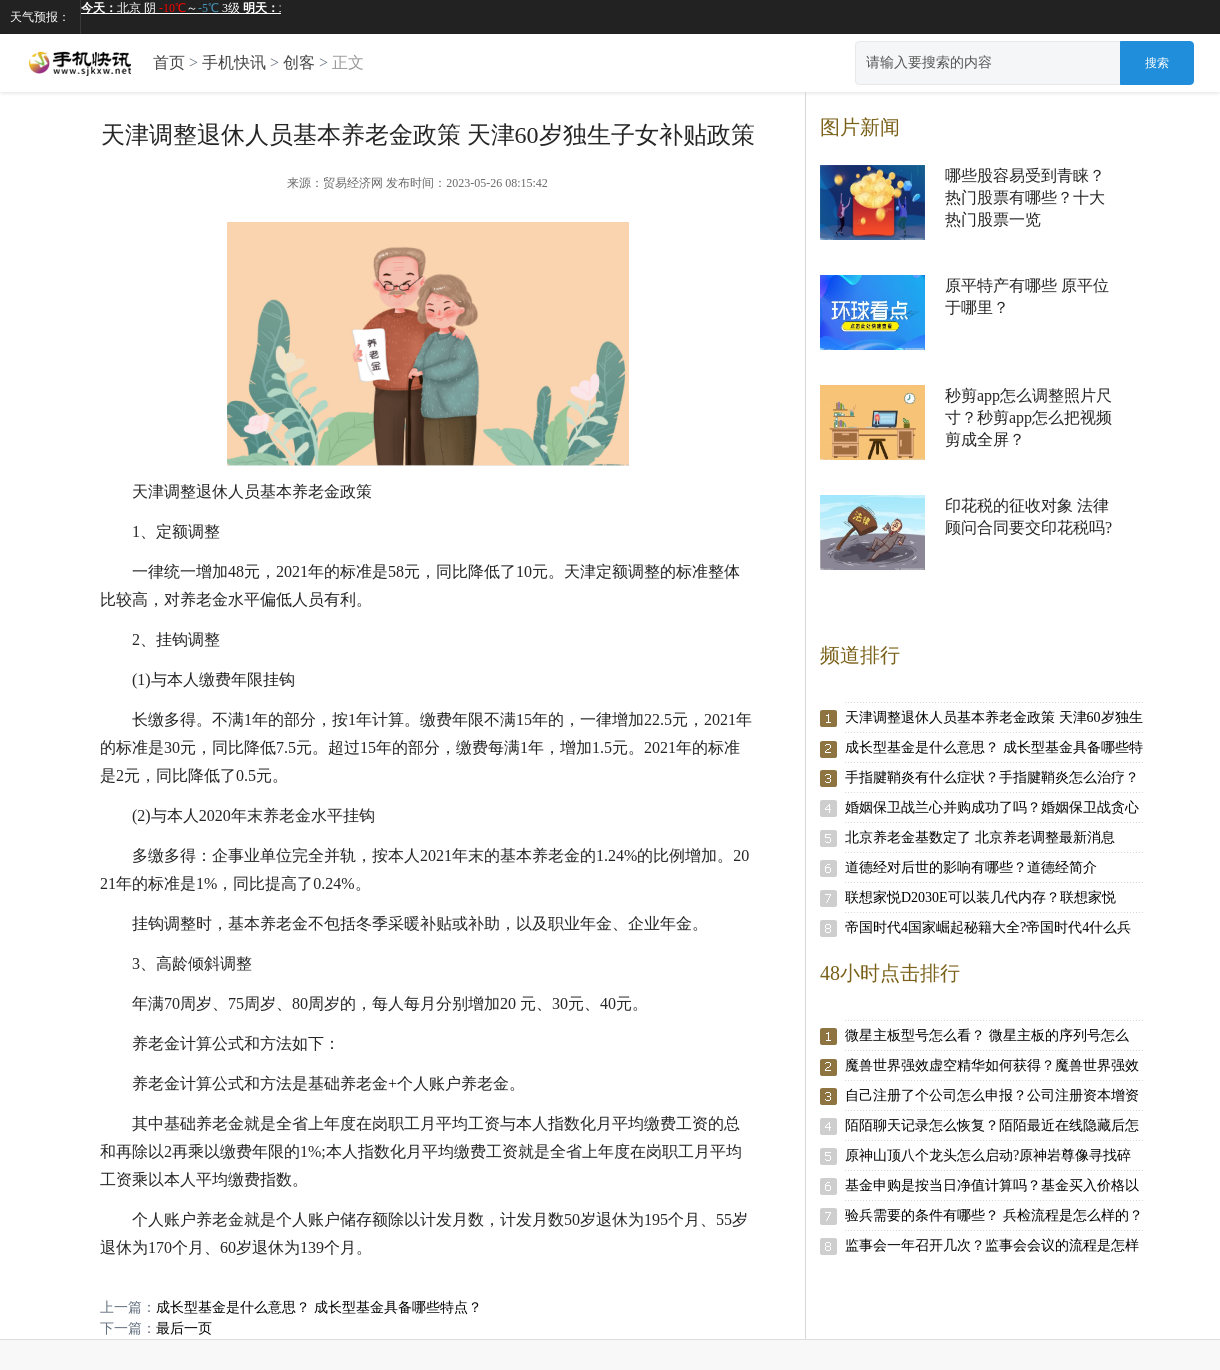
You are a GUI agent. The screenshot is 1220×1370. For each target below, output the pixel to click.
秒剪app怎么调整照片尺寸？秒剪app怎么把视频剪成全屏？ (1028, 417)
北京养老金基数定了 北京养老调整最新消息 (980, 837)
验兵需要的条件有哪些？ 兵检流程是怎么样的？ (994, 1215)
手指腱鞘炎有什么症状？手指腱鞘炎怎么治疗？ (992, 777)
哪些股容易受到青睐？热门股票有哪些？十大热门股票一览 (1025, 197)
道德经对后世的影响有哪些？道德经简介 (971, 867)
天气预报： (40, 17)
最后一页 (184, 1328)
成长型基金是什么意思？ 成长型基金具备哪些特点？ (319, 1307)
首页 (169, 62)
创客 (299, 62)
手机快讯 (234, 62)
